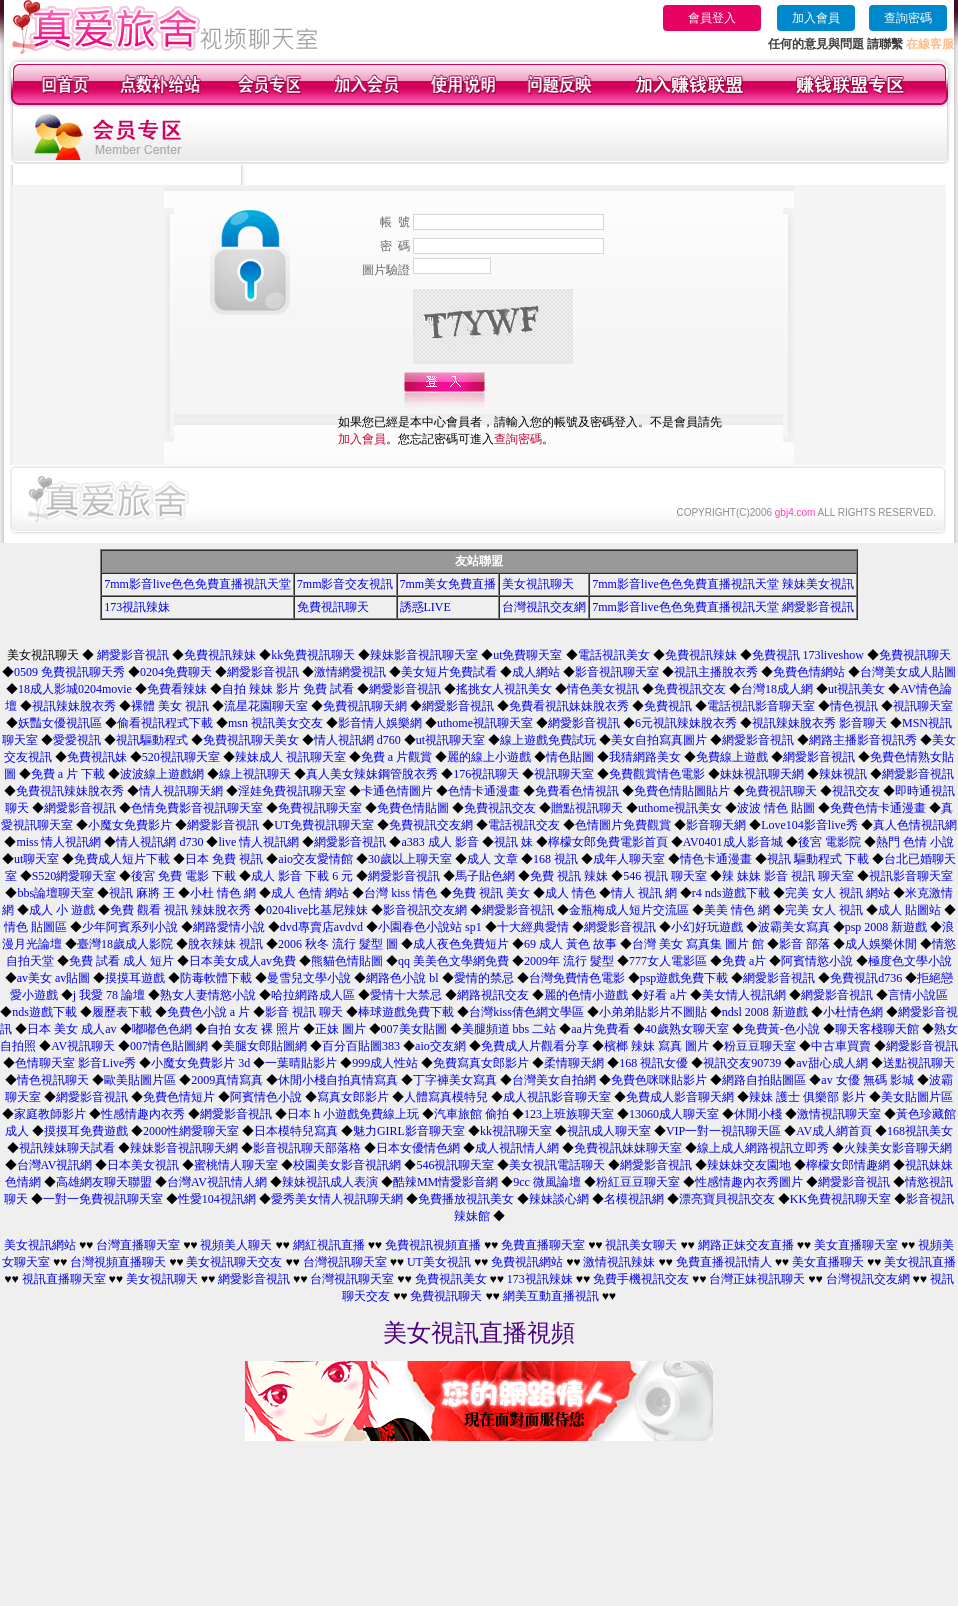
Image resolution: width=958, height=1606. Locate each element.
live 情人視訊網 (258, 842)
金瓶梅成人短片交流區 (629, 910)
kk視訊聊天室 (516, 1131)
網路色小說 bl (402, 978)
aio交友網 (440, 1046)
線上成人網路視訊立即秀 (763, 1148)
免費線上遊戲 (732, 757)
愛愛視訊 (77, 740)
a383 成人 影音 (439, 842)
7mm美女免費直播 (448, 584)
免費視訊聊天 (333, 607)
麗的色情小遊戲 (586, 995)
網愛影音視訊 (133, 655)
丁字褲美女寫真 (455, 1080)
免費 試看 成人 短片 (121, 961)
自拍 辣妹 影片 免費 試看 (288, 689)
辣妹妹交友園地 (749, 1165)
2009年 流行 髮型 (569, 961)
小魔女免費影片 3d (200, 1063)
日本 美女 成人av (71, 1029)
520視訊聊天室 (181, 757)
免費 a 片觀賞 (396, 757)
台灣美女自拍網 (554, 1080)
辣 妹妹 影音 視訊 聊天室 (788, 876)
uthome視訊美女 (680, 808)
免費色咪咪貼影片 (659, 1080)
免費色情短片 (179, 1097)
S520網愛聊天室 (74, 876)
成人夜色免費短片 (461, 944)
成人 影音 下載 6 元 (302, 876)
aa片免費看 (600, 1029)
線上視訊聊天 (255, 774)
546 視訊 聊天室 (665, 876)
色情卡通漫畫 (484, 791)
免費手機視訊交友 (641, 1279)
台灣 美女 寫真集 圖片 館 (698, 944)
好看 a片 (665, 995)
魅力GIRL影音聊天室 (409, 1131)
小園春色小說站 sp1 (430, 927)
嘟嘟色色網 (162, 1029)
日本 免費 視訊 (224, 859)
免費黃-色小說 (782, 1029)
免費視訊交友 (690, 689)
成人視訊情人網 (517, 1148)
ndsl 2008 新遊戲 (765, 1012)
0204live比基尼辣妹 (317, 910)
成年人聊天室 (629, 859)
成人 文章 (492, 859)
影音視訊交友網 (425, 910)
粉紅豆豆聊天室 (638, 1182)
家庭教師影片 (50, 1114)
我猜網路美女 (645, 757)
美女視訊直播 (920, 1262)
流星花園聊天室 (266, 706)
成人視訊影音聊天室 (557, 1097)
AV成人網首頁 (834, 1131)
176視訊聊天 (486, 774)
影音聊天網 (716, 825)
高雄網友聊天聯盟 (104, 1182)
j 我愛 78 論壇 (109, 995)
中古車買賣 (841, 1046)
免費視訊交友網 (431, 825)
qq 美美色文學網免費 (453, 961)
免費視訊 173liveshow (808, 655)
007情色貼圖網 (169, 1046)
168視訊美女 (920, 1131)
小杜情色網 (853, 1012)
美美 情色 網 (737, 910)
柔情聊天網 (574, 1063)
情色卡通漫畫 (716, 859)
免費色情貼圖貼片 (682, 791)
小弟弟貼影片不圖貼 (653, 1012)
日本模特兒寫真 (296, 1131)
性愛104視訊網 (217, 1199)
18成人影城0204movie (75, 689)
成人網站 (536, 672)
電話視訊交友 (524, 825)
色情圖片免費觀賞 (623, 825)
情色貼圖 (570, 757)
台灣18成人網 (777, 689)
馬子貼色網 (485, 876)
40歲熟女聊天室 (687, 1029)
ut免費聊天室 (527, 655)
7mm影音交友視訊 (345, 584)
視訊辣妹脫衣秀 (74, 706)
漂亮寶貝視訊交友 (727, 1199)
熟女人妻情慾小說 (208, 995)
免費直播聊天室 (543, 1245)
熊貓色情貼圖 (347, 961)
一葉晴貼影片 (301, 1063)
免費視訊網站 (527, 1262)
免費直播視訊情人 (724, 1262)
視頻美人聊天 (236, 1245)
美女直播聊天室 (856, 1245)
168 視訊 (555, 859)
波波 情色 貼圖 (776, 808)
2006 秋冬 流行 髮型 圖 (338, 944)
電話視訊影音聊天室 (761, 706)
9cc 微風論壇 (547, 1182)
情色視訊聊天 (53, 1080)
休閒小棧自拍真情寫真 (338, 1080)
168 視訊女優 (653, 1063)
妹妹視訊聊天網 (762, 774)
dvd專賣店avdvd (321, 927)
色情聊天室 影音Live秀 (75, 1063)
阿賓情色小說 (266, 1097)
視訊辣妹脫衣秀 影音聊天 (819, 723)
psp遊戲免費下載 (684, 978)
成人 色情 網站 (310, 893)
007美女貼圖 (414, 1029)
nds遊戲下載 (44, 1012)
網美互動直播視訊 (551, 1296)
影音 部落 (804, 944)
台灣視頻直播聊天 (118, 1262)
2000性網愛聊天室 (191, 1131)
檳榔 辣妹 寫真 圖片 (656, 1046)
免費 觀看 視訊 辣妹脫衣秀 (180, 910)
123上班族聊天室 (569, 1114)
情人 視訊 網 (644, 893)
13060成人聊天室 (674, 1114)
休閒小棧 (758, 1114)
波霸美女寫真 (794, 927)
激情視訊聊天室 (839, 1114)
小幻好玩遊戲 (707, 927)
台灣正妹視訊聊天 (757, 1279)
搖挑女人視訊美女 (504, 689)
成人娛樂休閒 (881, 944)
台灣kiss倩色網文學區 (526, 1012)
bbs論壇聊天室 (55, 893)
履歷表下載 (122, 1012)
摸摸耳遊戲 (135, 978)
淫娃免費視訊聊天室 (292, 791)
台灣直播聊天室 (138, 1245)
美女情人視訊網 (744, 995)
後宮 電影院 (829, 842)
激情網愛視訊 (350, 672)
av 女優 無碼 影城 (867, 1080)
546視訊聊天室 (455, 1165)
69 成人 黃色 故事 (570, 944)
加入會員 (816, 18)
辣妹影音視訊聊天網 (184, 1148)
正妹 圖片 (340, 1029)
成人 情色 (570, 893)
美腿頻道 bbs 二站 (509, 1029)
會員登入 (712, 18)
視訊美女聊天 (641, 1245)
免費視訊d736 (866, 978)
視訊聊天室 (923, 706)
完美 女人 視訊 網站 (837, 893)
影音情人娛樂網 (380, 723)
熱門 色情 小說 (915, 842)
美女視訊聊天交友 (234, 1262)
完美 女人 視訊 (824, 910)
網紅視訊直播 (329, 1245)
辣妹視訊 (843, 774)
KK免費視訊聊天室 (840, 1199)
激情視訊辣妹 (619, 1262)
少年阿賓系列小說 (130, 927)
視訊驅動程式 (152, 740)
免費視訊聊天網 (365, 706)
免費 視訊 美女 (491, 893)
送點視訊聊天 (919, 1063)
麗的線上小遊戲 (489, 757)
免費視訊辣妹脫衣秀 (70, 791)
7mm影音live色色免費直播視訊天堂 (197, 584)
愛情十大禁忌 (406, 995)
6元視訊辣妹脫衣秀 (686, 723)
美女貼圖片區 (917, 1097)
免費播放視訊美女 (466, 1199)
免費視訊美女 (451, 1279)
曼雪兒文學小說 (309, 978)
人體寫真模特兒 (446, 1097)
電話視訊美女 (614, 655)
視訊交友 (856, 791)
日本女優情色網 (418, 1148)
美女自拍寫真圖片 (659, 740)
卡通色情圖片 (397, 791)
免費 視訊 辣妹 (569, 876)
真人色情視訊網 (915, 825)
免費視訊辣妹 (220, 655)
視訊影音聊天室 (911, 876)
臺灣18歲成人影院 (125, 944)
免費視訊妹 (97, 757)
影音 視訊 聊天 (304, 1012)
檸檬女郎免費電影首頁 (608, 842)
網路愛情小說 (229, 927)
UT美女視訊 (439, 1262)
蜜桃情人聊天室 (236, 1165)
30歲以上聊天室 (410, 859)
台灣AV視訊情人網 (217, 1182)
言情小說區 (918, 995)
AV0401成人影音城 (733, 842)
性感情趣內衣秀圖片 (749, 1182)
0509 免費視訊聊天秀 (69, 672)
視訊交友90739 (742, 1063)
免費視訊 (668, 706)
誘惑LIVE (425, 607)
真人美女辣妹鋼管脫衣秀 (372, 774)
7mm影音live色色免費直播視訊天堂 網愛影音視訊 (723, 607)
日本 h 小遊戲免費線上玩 (353, 1114)
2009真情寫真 (227, 1080)
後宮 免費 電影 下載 (183, 876)
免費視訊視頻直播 (433, 1245)
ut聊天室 (36, 859)
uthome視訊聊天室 (485, 723)
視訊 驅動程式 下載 (818, 859)
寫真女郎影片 (353, 1097)
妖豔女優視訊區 (60, 723)
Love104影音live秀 (809, 825)
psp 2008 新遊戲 (886, 927)
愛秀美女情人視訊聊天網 (337, 1199)
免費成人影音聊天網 (680, 1097)
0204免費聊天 (176, 672)
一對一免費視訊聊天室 (103, 1199)
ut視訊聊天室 (450, 740)
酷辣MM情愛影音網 (445, 1182)
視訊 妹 (513, 842)
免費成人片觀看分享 (535, 1046)
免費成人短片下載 (122, 859)
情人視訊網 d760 (357, 740)
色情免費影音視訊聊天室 (197, 808)
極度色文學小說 (910, 961)
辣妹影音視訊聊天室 (424, 655)
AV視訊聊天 (83, 1046)
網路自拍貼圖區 (764, 1080)
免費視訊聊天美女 (251, 740)
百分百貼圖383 (361, 1046)
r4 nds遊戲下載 (731, 893)
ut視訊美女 (856, 689)
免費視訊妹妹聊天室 (628, 1148)
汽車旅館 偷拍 (471, 1114)
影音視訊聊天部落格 (307, 1148)
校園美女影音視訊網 (347, 1165)
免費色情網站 (809, 672)
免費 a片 (744, 961)
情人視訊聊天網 (181, 791)
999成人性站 (385, 1063)
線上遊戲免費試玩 (548, 740)
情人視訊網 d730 (159, 842)
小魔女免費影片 (130, 825)
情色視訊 (854, 706)
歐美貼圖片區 (140, 1080)
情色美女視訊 (603, 689)
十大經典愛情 (533, 927)
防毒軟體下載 (216, 978)
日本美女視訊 (143, 1165)
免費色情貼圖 (413, 808)
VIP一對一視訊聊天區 (723, 1131)
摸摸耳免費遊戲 (86, 1131)
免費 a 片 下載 (68, 774)
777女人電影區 (668, 961)
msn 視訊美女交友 (275, 723)
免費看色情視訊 (577, 791)
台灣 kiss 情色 (400, 893)
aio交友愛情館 (315, 859)
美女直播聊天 (828, 1262)
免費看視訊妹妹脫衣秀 (569, 706)
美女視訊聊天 (538, 584)
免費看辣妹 (177, 689)
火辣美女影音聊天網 (898, 1148)
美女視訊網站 (40, 1245)
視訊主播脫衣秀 (716, 672)
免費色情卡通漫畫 (878, 808)
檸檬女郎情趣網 (848, 1165)
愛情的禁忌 (484, 978)
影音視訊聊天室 (617, 672)
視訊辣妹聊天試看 (67, 1148)
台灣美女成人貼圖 (908, 672)
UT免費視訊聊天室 (324, 825)
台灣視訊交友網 (544, 607)
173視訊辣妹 (137, 607)
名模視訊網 (634, 1199)
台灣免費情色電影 (577, 978)
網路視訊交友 (493, 995)
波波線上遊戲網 (162, 774)
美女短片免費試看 (449, 672)
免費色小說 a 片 (208, 1012)
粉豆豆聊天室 (760, 1046)
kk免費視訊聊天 (313, 655)
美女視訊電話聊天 (557, 1165)
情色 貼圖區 (35, 927)
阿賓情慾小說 (817, 961)
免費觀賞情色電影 (657, 774)
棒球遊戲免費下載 (406, 1012)
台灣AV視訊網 (55, 1165)
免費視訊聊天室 (320, 808)
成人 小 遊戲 (62, 910)
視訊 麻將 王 (142, 893)
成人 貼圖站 (909, 910)
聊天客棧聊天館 (877, 1029)
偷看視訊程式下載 (165, 723)
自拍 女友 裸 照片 (253, 1029)
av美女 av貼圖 (54, 978)
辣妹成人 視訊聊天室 (290, 757)
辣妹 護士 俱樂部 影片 (807, 1097)
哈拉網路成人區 (313, 995)
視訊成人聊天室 (609, 1131)
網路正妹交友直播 (746, 1245)
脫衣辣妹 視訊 (225, 944)
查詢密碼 (908, 18)
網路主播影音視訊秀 (863, 740)
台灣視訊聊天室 (345, 1262)
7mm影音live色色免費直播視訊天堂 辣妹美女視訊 (723, 584)
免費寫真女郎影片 (481, 1063)
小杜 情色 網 (223, 893)
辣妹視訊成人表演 (330, 1182)
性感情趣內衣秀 (143, 1114)
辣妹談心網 (559, 1199)
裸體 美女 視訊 (170, 706)
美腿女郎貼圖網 (265, 1046)
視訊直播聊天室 (64, 1279)
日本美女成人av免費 (242, 961)
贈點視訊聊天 (587, 808)
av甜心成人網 (831, 1063)
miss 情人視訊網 (58, 842)
